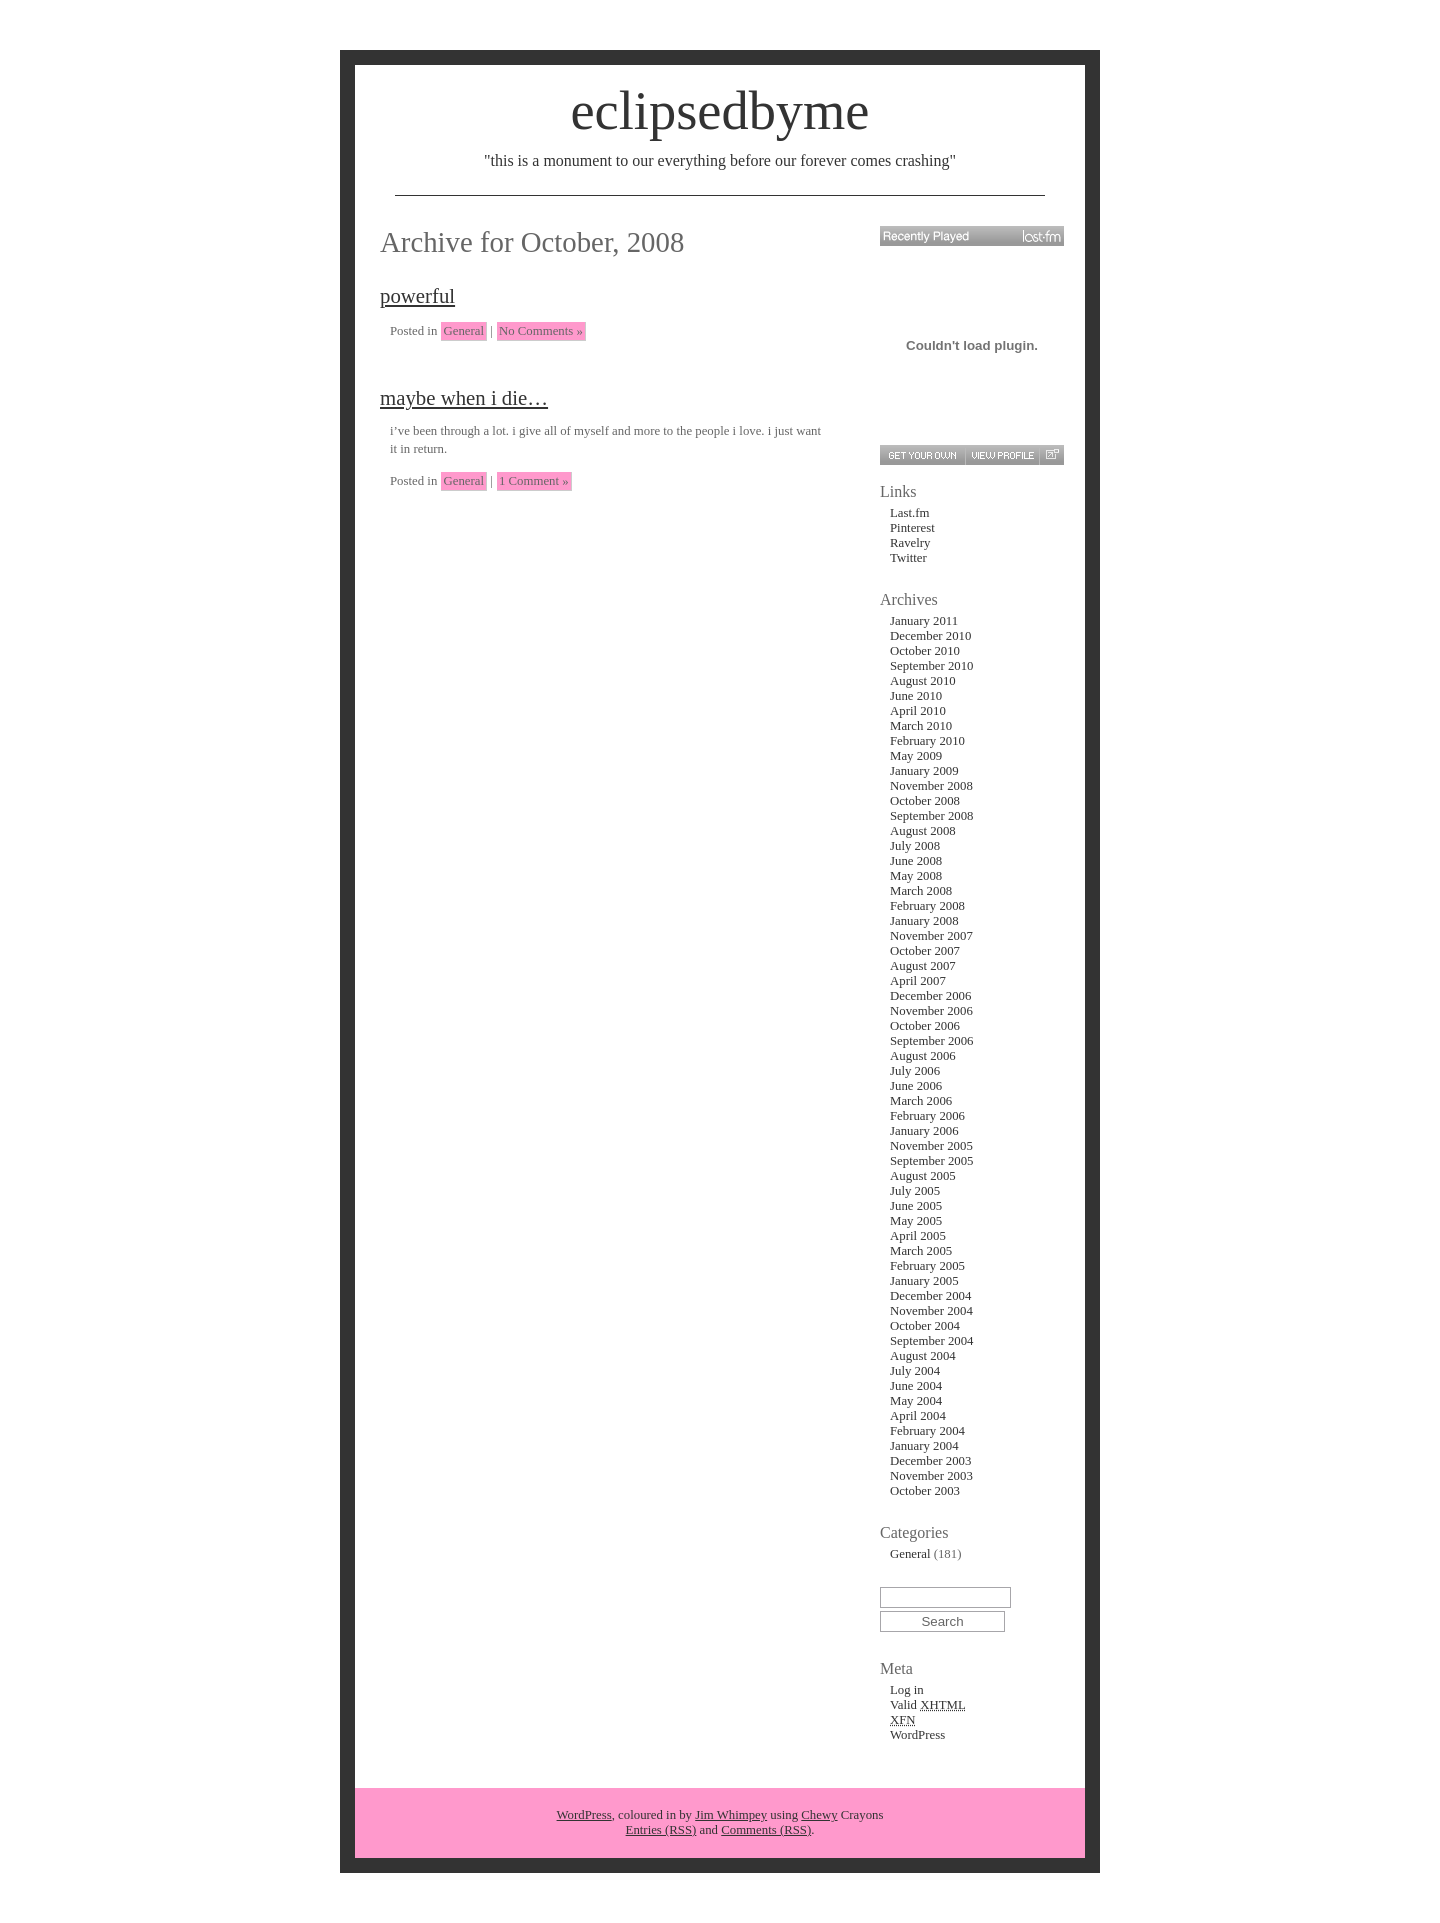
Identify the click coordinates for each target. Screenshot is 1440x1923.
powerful (417, 295)
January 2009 (924, 771)
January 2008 (924, 921)
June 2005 (916, 1206)
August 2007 (923, 966)
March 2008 (921, 891)
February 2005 (927, 1266)
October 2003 (925, 1491)
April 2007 (918, 981)
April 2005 (918, 1236)
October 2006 (925, 1026)
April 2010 (918, 711)
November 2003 (931, 1476)
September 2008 (932, 816)
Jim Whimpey (731, 1815)
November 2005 (931, 1146)
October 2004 (925, 1326)
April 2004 (918, 1416)
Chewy (819, 1815)
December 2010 (930, 636)
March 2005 (921, 1251)
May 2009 (916, 756)
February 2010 (927, 741)
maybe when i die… (464, 397)
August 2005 (923, 1176)
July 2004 (915, 1371)
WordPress (917, 1735)
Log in (907, 1690)
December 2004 (930, 1296)
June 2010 (916, 696)
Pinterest (912, 528)
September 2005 (932, 1161)
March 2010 (921, 726)
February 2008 (927, 906)
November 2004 (931, 1311)
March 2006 (921, 1101)
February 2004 (927, 1431)
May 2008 (916, 876)
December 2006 (930, 996)
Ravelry (910, 543)
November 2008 (931, 786)
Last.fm (909, 513)
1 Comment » (534, 481)
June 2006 (916, 1086)
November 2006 (931, 1011)
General (463, 331)
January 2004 (924, 1446)
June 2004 (916, 1386)
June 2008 (916, 861)
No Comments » (541, 331)
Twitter (908, 558)
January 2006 (924, 1131)
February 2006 (927, 1116)
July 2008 (915, 846)
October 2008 (925, 801)
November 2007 (931, 936)
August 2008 (923, 831)
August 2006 (923, 1056)
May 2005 (916, 1221)
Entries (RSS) (661, 1830)
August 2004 (923, 1356)
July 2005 (915, 1191)
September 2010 (932, 666)
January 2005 (924, 1281)
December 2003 (930, 1461)
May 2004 (916, 1401)
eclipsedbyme (719, 111)
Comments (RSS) (766, 1830)
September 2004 (932, 1341)
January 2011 (924, 621)
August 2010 (923, 681)
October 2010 (925, 651)
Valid (928, 1705)
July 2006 (915, 1071)
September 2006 (932, 1041)
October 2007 (925, 951)
